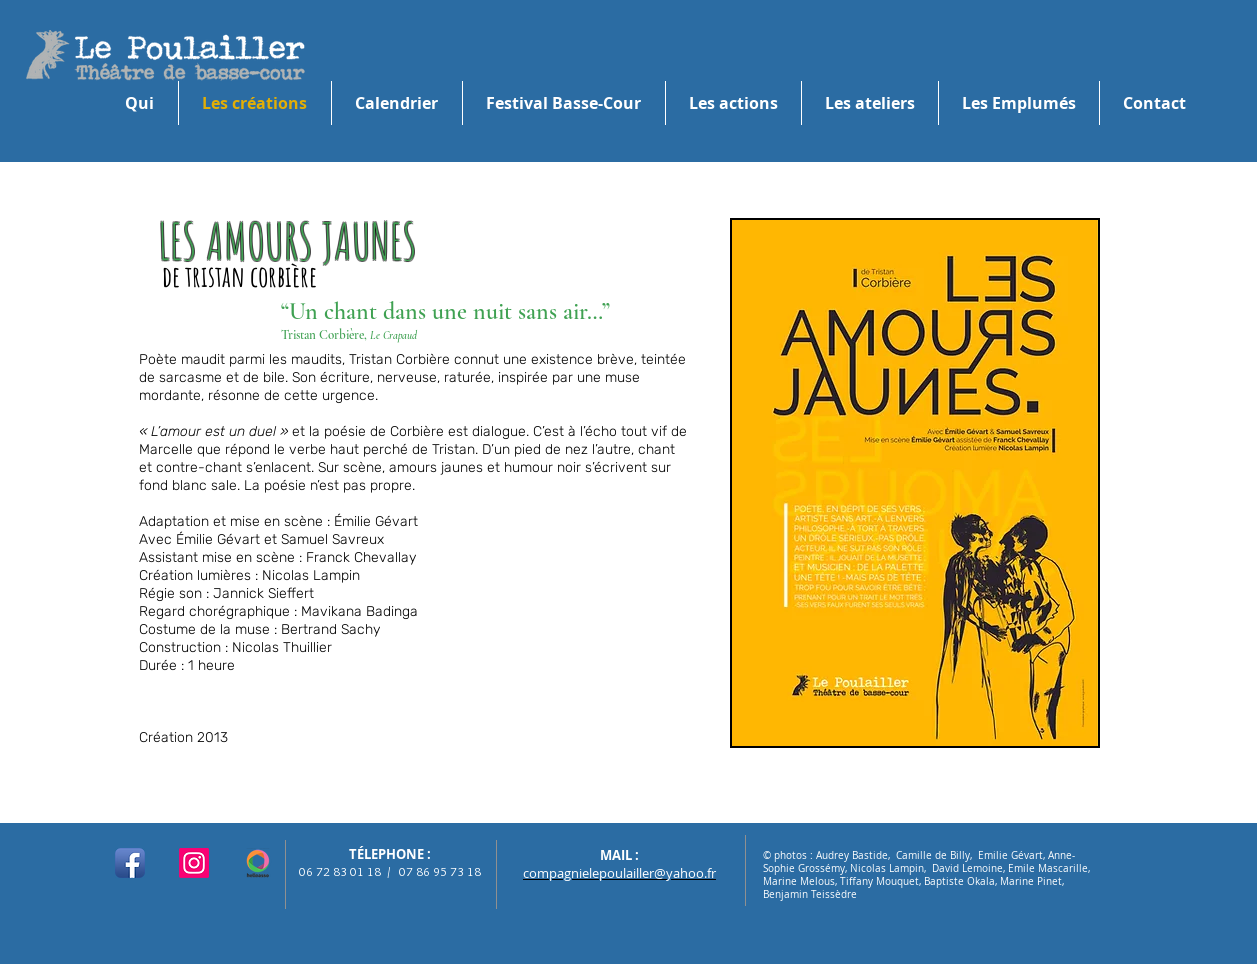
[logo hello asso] (258, 863)
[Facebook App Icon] (130, 863)
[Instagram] (194, 863)
